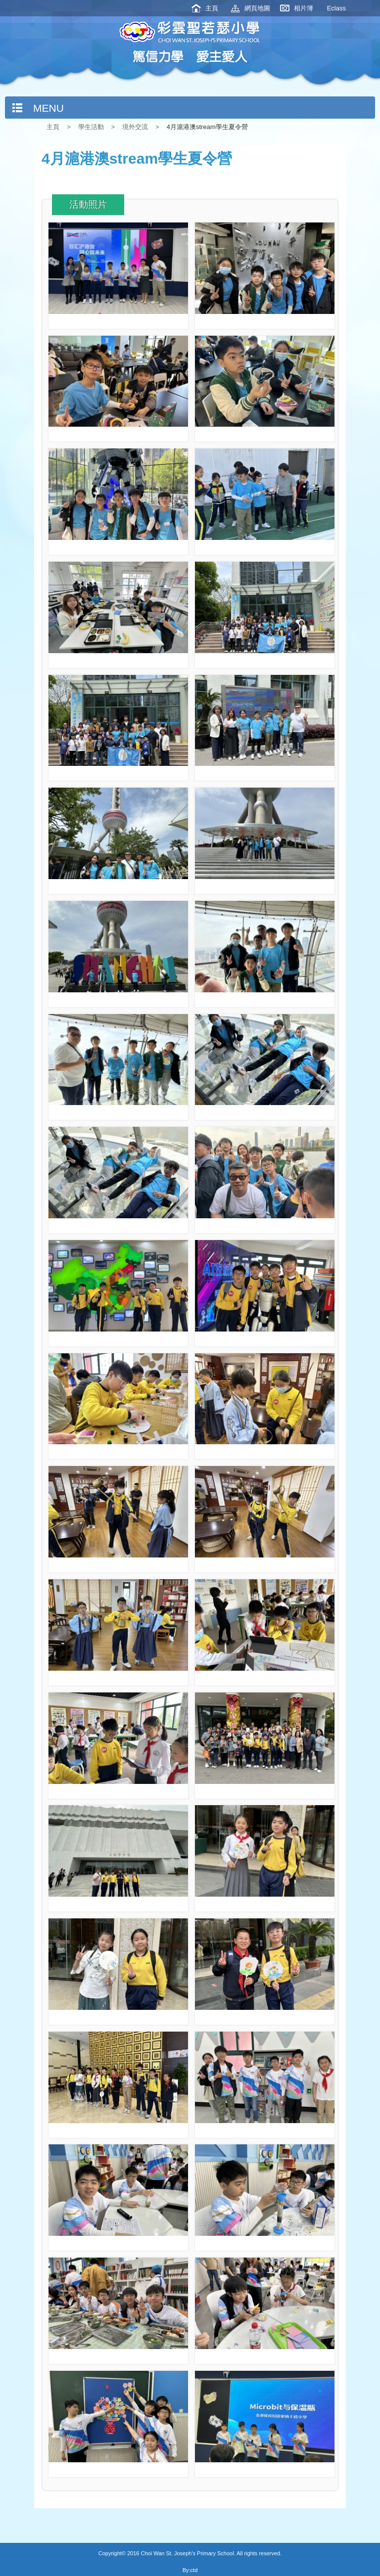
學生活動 (91, 127)
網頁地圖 (257, 8)
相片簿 (303, 8)
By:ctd (190, 2570)
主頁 (211, 8)
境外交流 (135, 127)
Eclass (336, 8)
